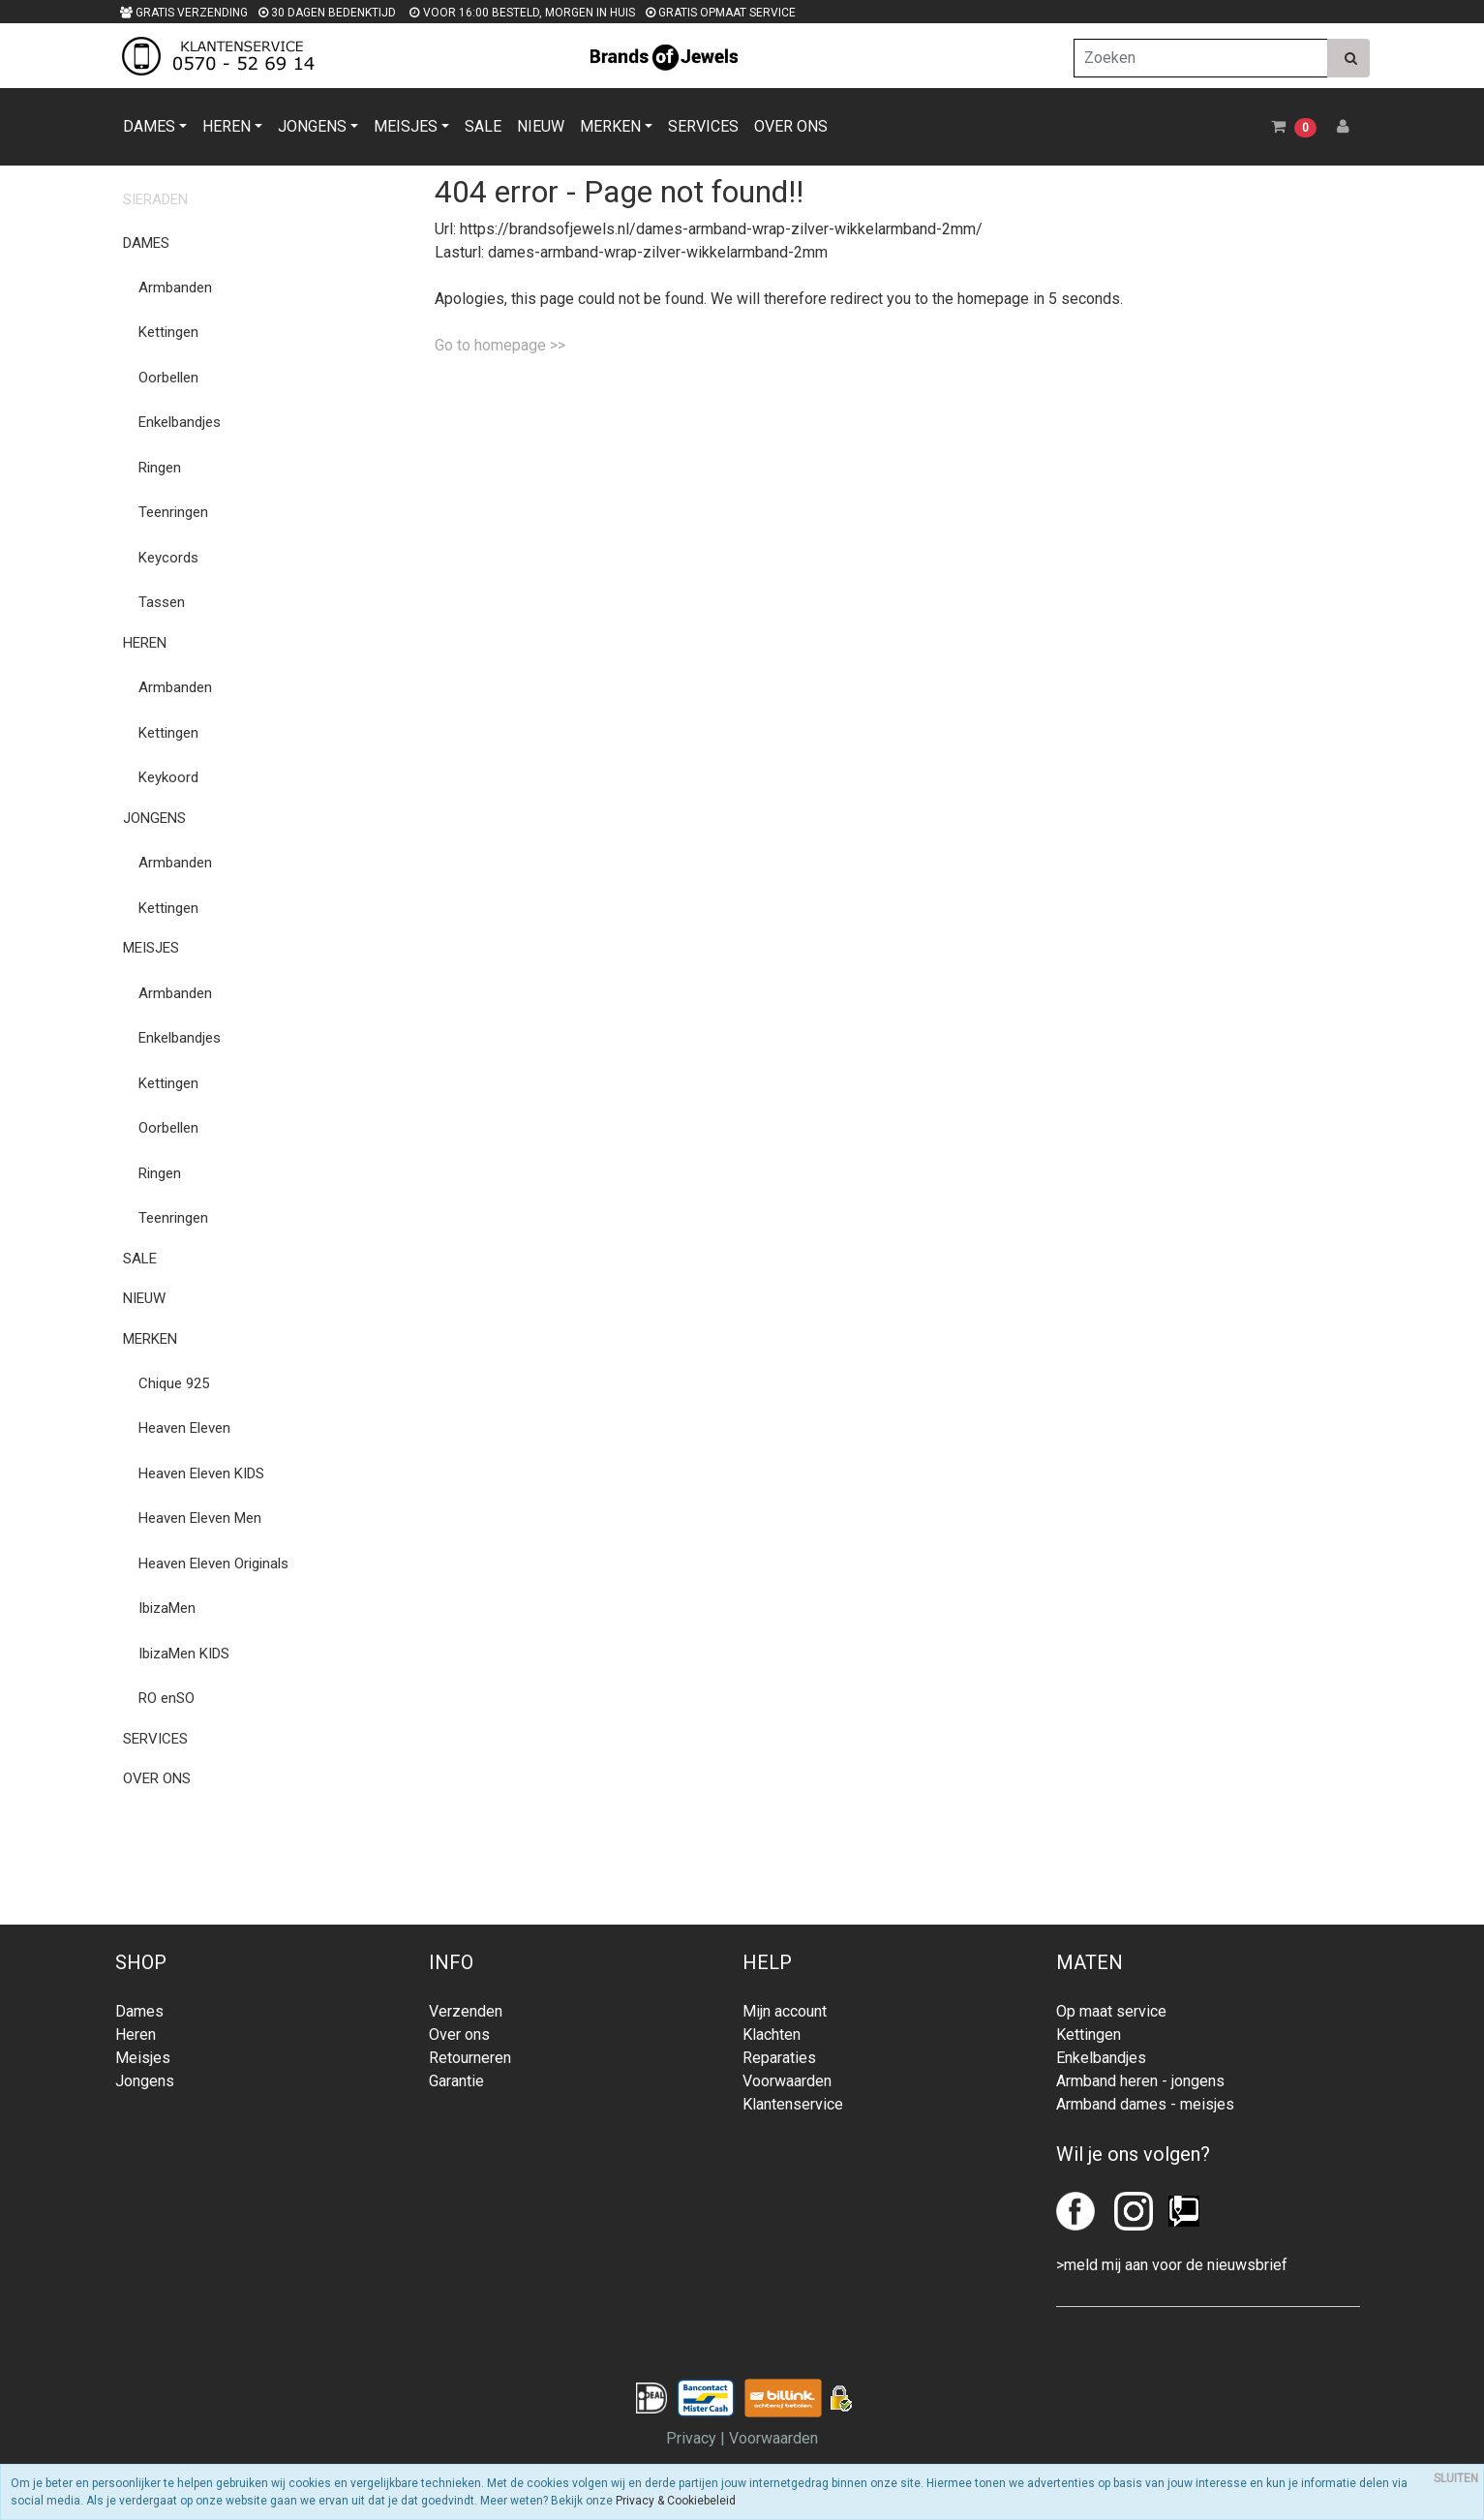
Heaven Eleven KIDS (201, 1473)
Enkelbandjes (179, 422)
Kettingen (168, 332)
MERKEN (610, 126)
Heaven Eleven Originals (213, 1563)
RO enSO (166, 1698)
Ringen (159, 467)
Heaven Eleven (184, 1428)
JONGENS (312, 126)
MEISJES (406, 126)
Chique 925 (173, 1383)
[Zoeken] (1201, 58)
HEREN (226, 126)
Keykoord (168, 777)
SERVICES (703, 126)
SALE (483, 126)
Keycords (168, 557)
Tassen (161, 602)
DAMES (149, 126)
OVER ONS (791, 126)
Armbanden (175, 287)
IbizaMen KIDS (183, 1653)
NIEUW (540, 126)
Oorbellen (168, 377)
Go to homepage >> (500, 345)
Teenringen (173, 512)
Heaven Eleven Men (199, 1518)
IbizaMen (167, 1608)
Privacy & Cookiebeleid (676, 2500)
